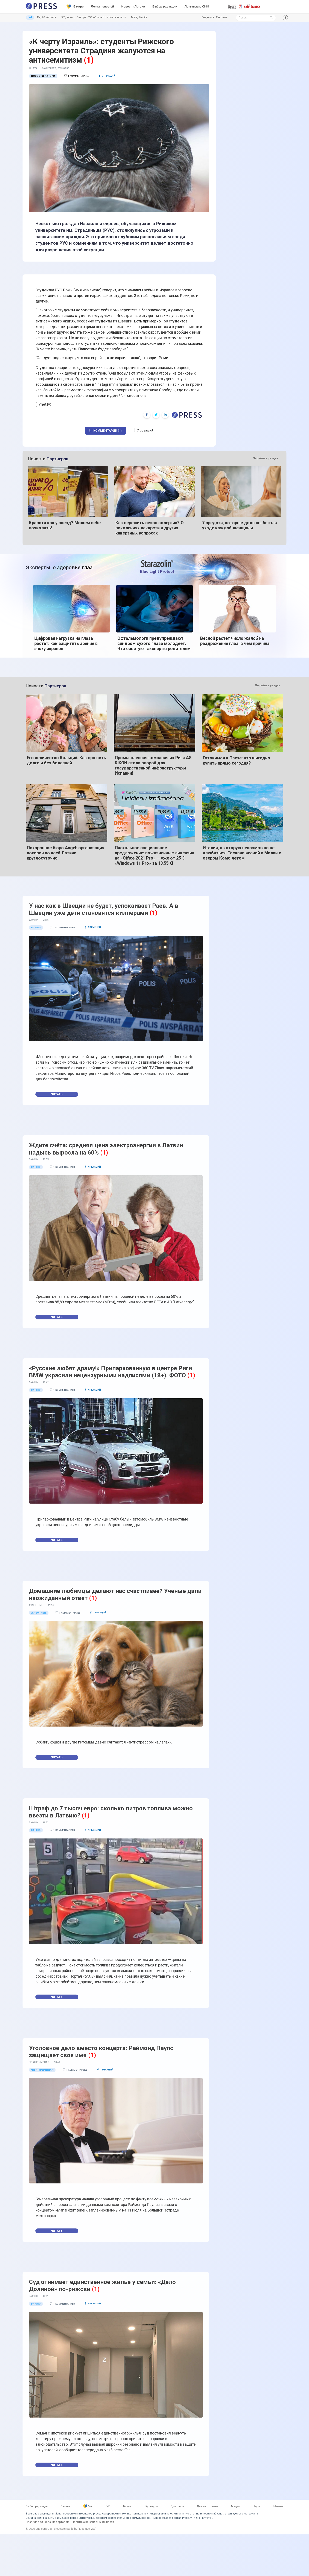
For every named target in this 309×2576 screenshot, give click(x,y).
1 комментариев (76, 76)
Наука (257, 2313)
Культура (151, 2313)
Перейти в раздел (265, 458)
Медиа (235, 2313)
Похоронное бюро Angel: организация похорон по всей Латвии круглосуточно (65, 659)
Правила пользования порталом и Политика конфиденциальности (70, 2329)
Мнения (278, 2313)
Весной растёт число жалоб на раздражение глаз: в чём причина (235, 553)
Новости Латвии (133, 7)
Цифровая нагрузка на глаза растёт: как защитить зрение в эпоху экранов (66, 555)
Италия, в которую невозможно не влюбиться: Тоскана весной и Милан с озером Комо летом (242, 659)
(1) (89, 60)
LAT (29, 17)
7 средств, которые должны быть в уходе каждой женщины (239, 479)
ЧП (108, 2313)
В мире (75, 7)
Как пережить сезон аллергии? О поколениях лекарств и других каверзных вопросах (149, 482)
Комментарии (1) (105, 430)
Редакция (208, 17)
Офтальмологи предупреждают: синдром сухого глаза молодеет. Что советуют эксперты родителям (154, 555)
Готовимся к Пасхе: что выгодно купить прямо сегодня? (236, 619)
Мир (88, 2313)
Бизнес (127, 2313)
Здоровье (177, 2313)
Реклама (221, 17)
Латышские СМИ (197, 7)
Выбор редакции (164, 7)
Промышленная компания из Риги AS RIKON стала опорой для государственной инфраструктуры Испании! (153, 624)
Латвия (65, 2313)
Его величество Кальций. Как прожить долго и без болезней (66, 619)
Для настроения (207, 2313)
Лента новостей (102, 7)
